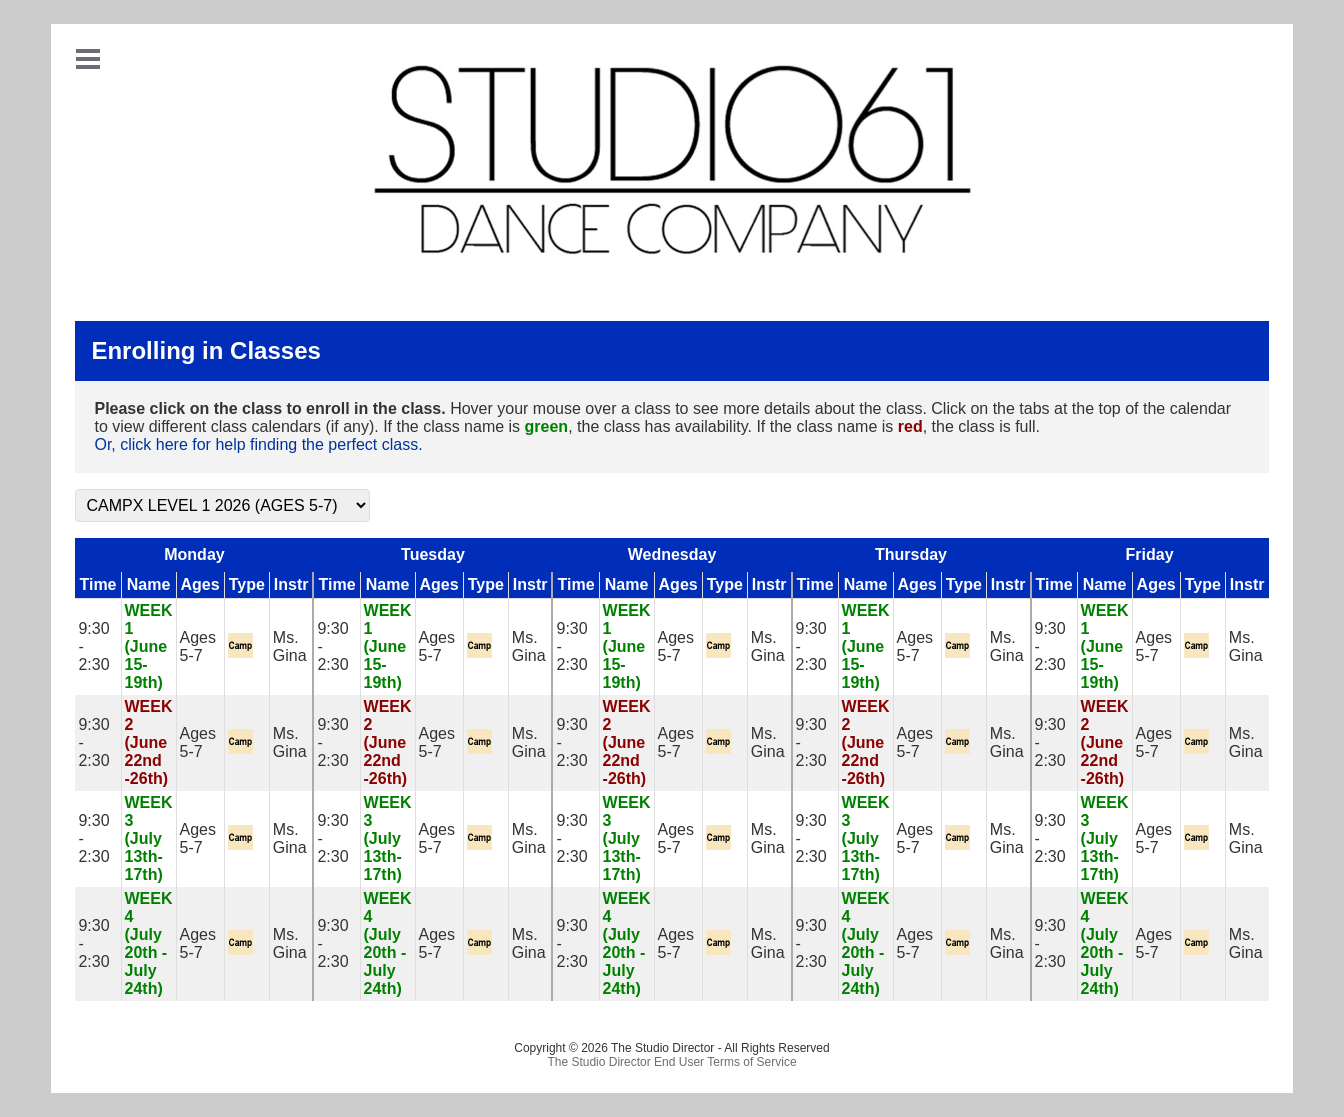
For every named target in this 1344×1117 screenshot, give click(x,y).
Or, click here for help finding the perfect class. (258, 444)
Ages (200, 584)
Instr (291, 584)
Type (247, 584)
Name (149, 584)
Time (97, 584)
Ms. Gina (290, 646)
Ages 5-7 (198, 646)
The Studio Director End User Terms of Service (671, 1062)
